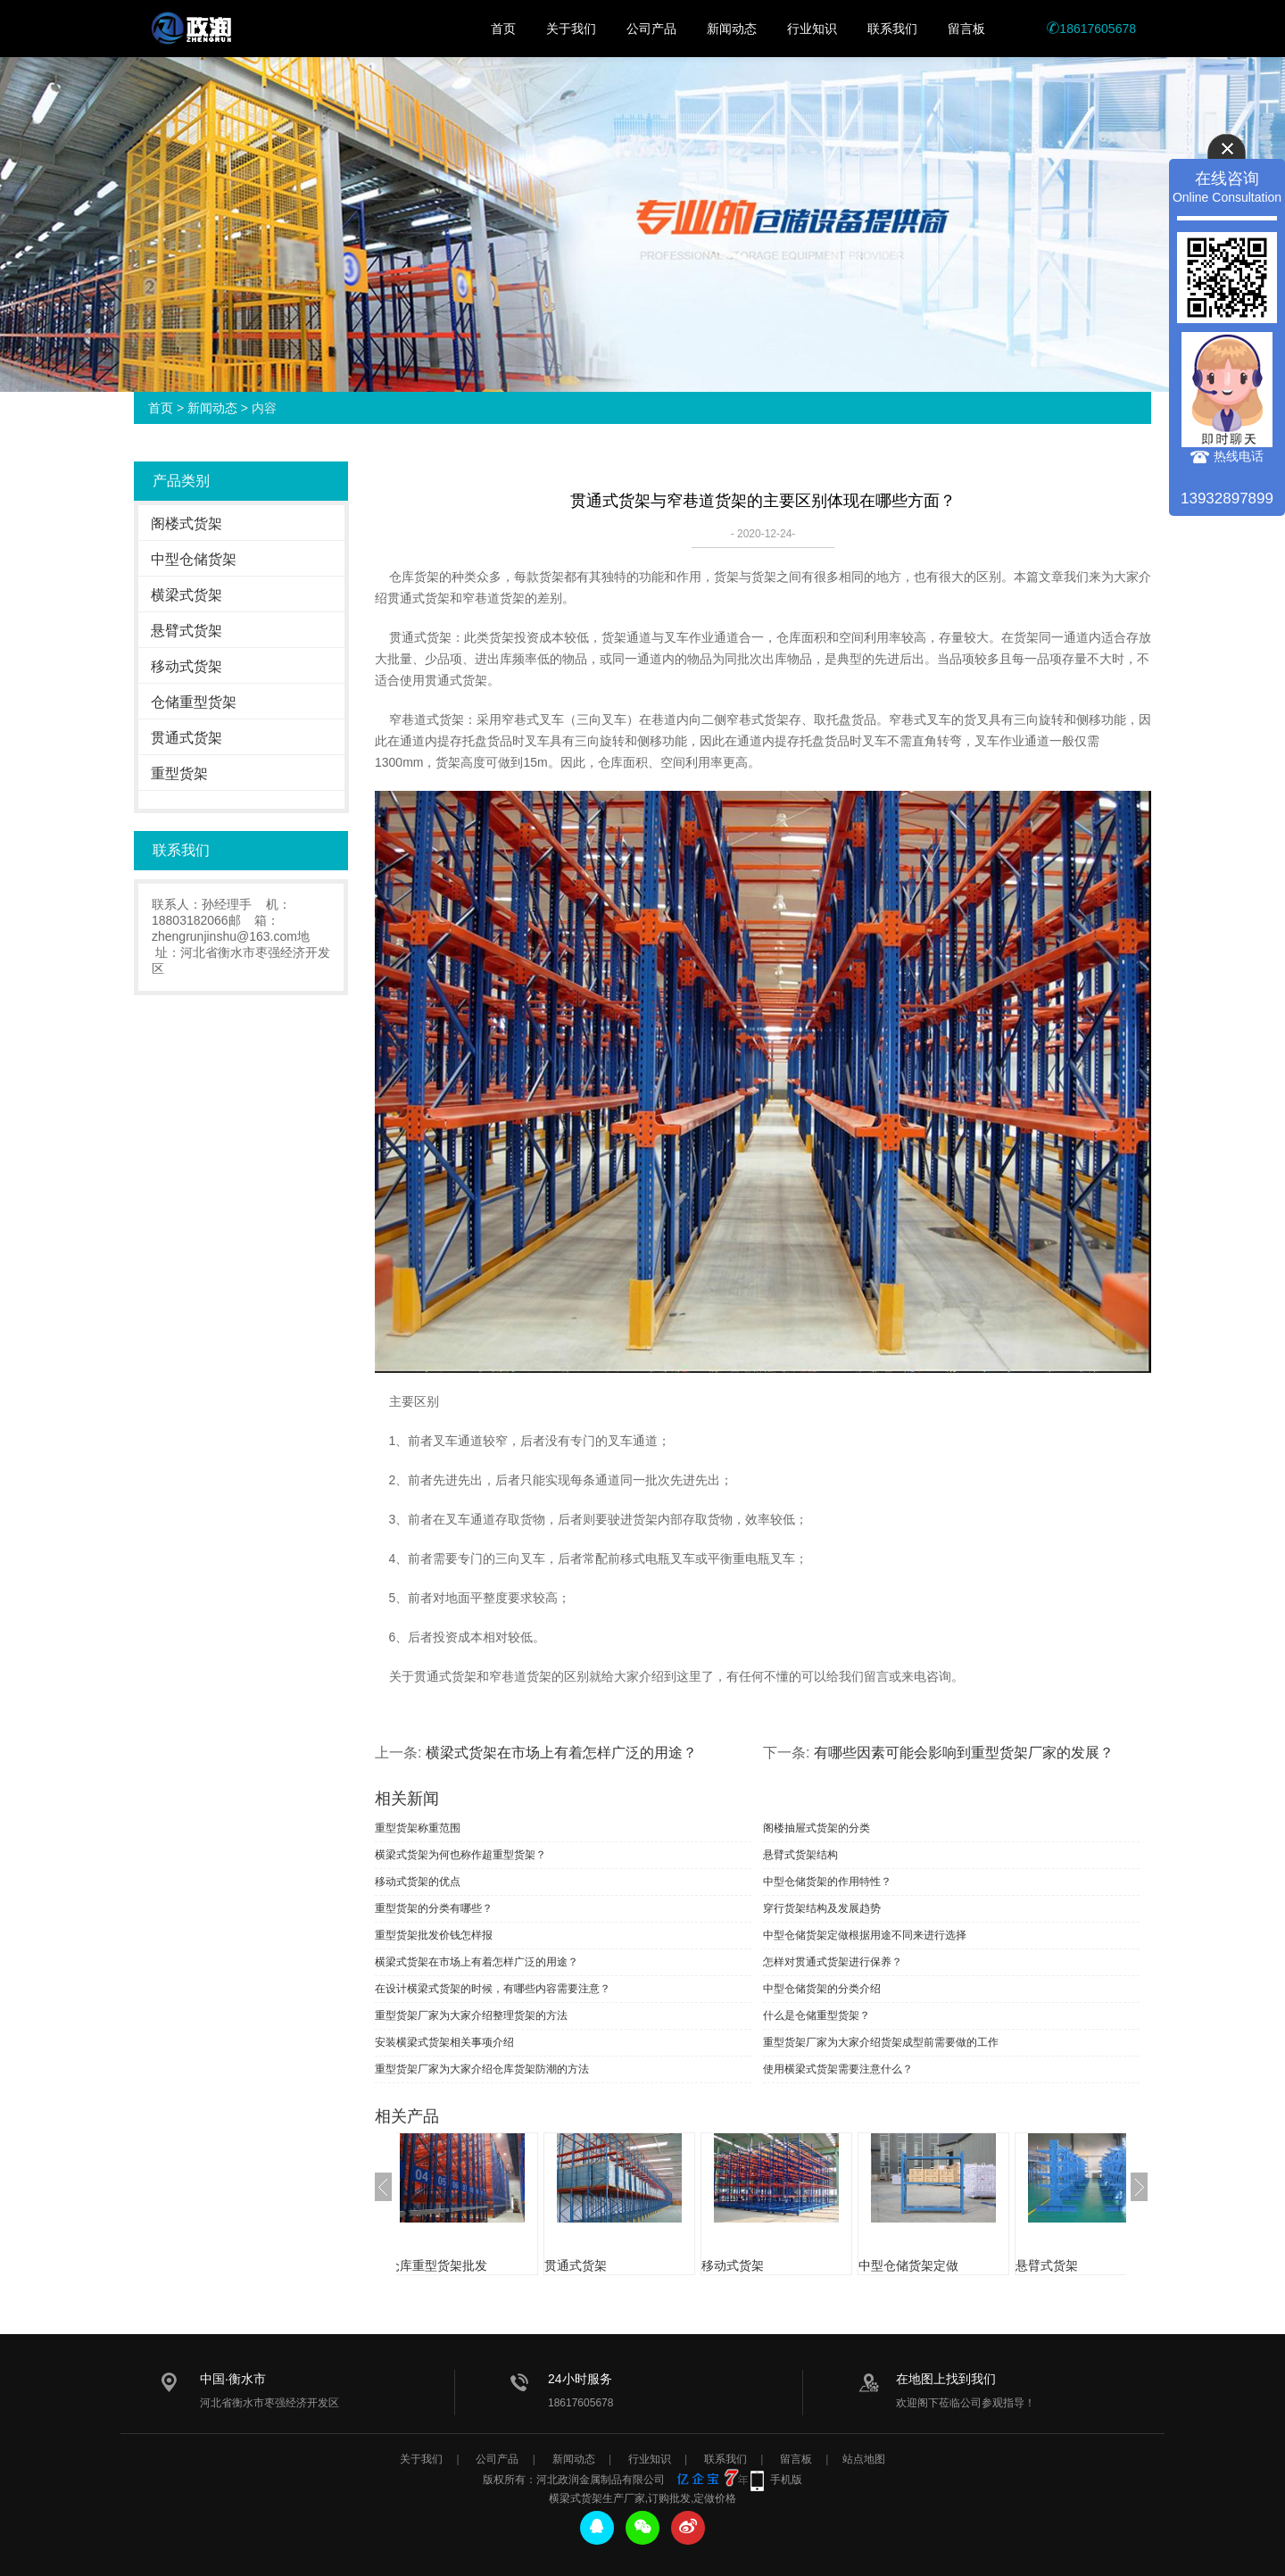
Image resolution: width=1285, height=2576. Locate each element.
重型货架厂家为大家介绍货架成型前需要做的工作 (881, 2042)
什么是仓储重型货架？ (816, 2015)
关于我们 (571, 28)
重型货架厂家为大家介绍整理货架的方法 (471, 2015)
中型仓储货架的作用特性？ (827, 1881)
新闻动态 (732, 28)
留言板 (966, 28)
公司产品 (651, 28)
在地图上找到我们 (946, 2379)
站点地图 (863, 2459)
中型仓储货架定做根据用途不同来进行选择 (864, 1935)
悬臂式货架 (186, 630)
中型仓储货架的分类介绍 (822, 1988)
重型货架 (179, 773)
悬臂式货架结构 (800, 1855)
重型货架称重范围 (417, 1828)
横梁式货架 (186, 594)
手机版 (786, 2479)
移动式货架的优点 (417, 1881)
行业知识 (812, 28)
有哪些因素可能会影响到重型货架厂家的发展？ (964, 1752)
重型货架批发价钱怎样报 (434, 1935)
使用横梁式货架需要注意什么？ (838, 2069)
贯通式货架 (186, 737)
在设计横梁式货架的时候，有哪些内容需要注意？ (492, 1988)
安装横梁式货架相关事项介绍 (444, 2042)
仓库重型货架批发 (464, 2265)
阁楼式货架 (186, 523)
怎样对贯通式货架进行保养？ (832, 1962)
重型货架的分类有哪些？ (434, 1908)
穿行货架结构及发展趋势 (822, 1908)
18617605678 (1091, 28)
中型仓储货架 (193, 559)
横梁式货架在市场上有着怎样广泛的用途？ (561, 1752)
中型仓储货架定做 (935, 2265)
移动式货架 (186, 666)
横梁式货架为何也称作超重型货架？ (460, 1855)
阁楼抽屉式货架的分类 (816, 1828)
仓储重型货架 (193, 702)
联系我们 (892, 28)
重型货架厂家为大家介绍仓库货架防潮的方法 (482, 2069)
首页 (503, 28)
